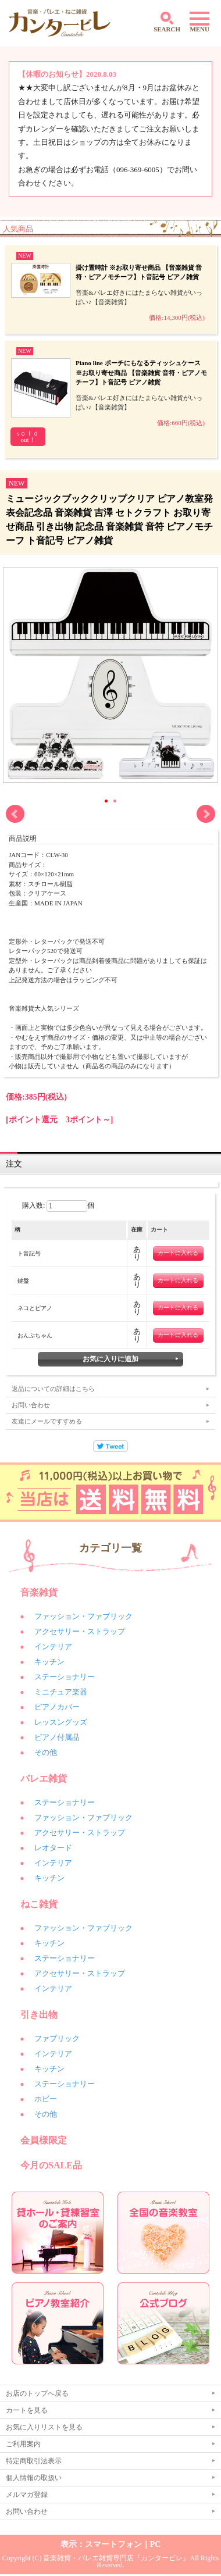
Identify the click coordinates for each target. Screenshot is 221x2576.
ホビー (45, 2099)
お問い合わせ (31, 1404)
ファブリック (57, 2038)
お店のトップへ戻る (37, 2393)
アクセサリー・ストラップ (79, 1631)
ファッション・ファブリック (83, 1616)
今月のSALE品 (51, 2165)
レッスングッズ (60, 1722)
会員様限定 (43, 2140)
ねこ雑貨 (39, 1904)
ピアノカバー (57, 1707)
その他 (45, 1752)
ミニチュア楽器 (60, 1691)
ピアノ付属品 (57, 1737)
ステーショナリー (64, 1676)
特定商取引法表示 (34, 2461)
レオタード (53, 1847)
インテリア (53, 1646)
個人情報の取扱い (34, 2478)
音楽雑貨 (39, 1592)
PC (155, 2544)
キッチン (49, 1661)
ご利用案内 (23, 2444)
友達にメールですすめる (47, 1421)
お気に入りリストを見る (44, 2427)
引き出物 (39, 2015)
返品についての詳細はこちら (53, 1388)
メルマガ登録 (27, 2495)
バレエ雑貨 (43, 1778)
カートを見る (27, 2410)
